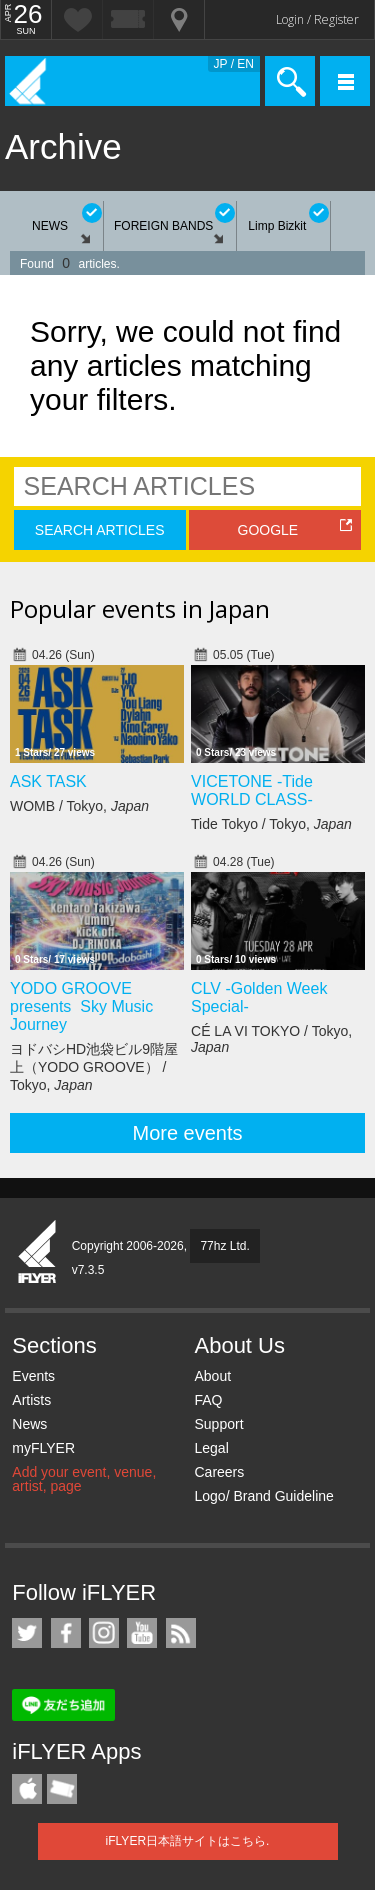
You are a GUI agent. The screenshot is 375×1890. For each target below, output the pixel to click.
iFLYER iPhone (27, 1789)
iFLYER (38, 1253)
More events (187, 1133)
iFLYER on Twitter (27, 1633)
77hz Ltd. (224, 1246)
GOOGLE (268, 530)
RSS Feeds (181, 1633)
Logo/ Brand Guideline (263, 1496)
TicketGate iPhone (62, 1789)
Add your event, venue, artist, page (84, 1479)
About (212, 1376)
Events (33, 1376)
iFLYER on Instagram (104, 1633)
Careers (219, 1472)
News (29, 1424)
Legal (211, 1448)
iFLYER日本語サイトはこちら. (188, 1841)
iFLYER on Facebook (66, 1633)
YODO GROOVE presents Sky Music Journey (81, 1006)
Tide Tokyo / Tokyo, (271, 824)
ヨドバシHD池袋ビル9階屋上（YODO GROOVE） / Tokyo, (94, 1067)
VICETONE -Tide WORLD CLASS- (252, 790)
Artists (31, 1400)
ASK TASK (48, 781)
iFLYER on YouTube (142, 1633)
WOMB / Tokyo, (79, 806)
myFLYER (43, 1448)
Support (218, 1424)
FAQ (208, 1400)
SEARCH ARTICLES (100, 530)
